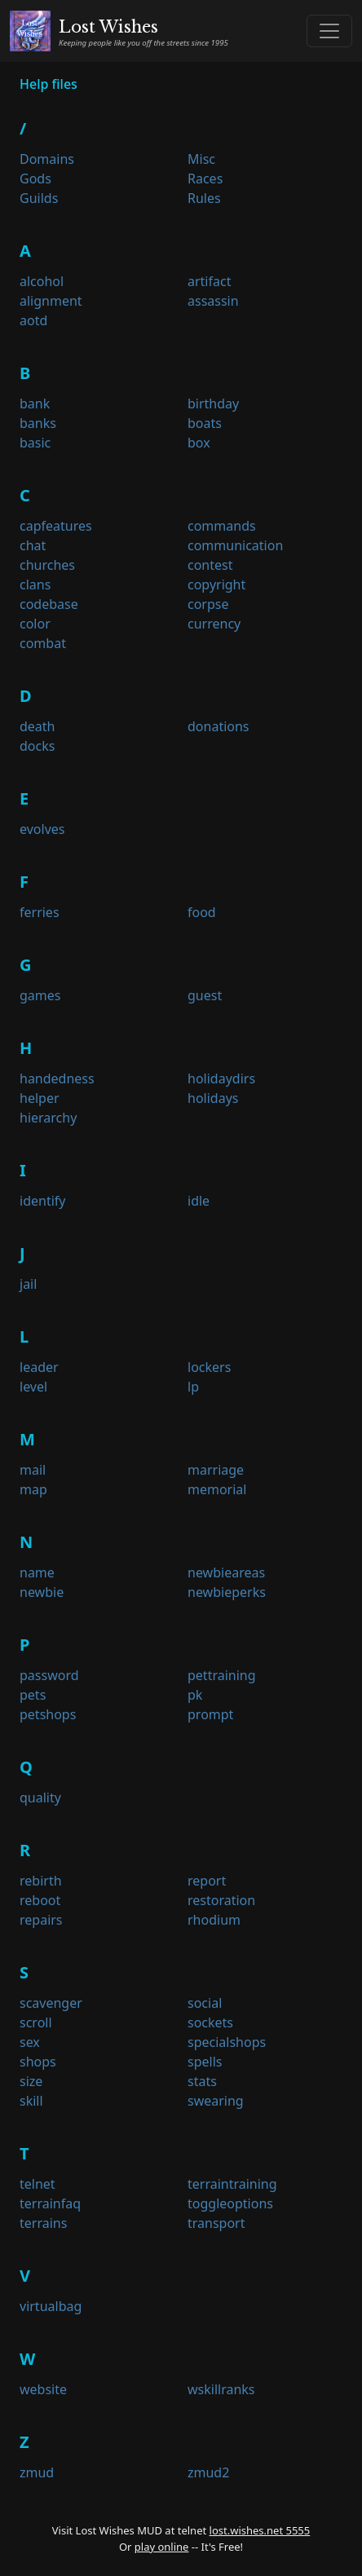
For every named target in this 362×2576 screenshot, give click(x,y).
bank (35, 403)
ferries (40, 912)
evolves (42, 829)
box (199, 443)
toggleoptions (230, 2203)
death (37, 726)
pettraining (222, 1675)
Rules (204, 198)
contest (210, 565)
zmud (37, 2472)
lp (193, 1387)
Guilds (39, 198)
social (205, 2003)
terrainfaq (50, 2203)
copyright (216, 584)
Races (205, 178)
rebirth (41, 1881)
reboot (40, 1900)
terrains (43, 2223)
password (49, 1675)
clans (35, 584)
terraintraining (232, 2184)
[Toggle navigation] (329, 31)
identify (42, 1201)
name (37, 1572)
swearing (216, 2101)
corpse (208, 604)
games (40, 995)
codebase (49, 604)
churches (47, 565)
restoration (221, 1900)
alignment (51, 301)
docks (37, 746)
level (33, 1387)
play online (162, 2546)
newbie (42, 1592)
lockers (209, 1367)
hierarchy (48, 1118)
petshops (48, 1714)
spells (205, 2062)
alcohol (42, 281)
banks (38, 423)
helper (40, 1098)
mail (33, 1470)
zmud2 (208, 2472)
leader (39, 1367)
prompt (210, 1714)
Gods (35, 178)
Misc (201, 159)
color (35, 624)
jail (28, 1284)
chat (33, 545)
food (202, 912)
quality (40, 1797)
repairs (41, 1920)
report (207, 1881)
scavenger (51, 2003)
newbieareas (226, 1572)
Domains (47, 159)
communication (235, 545)
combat (43, 643)
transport (216, 2223)
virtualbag (51, 2306)
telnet (37, 2184)
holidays (213, 1098)
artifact (209, 281)
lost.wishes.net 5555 (260, 2530)
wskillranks (221, 2389)
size (31, 2081)
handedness (57, 1078)
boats (205, 423)
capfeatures (56, 526)
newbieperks (227, 1592)
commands (222, 526)
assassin (213, 301)
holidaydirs (221, 1078)
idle (199, 1201)
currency (214, 624)
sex (30, 2042)
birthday (213, 403)
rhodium (214, 1920)
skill (31, 2101)
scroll (36, 2022)
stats (202, 2081)
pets (33, 1695)
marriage (216, 1470)
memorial (217, 1489)
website (43, 2389)
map (33, 1489)
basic (35, 443)
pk (195, 1695)
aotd (33, 320)
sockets (210, 2022)
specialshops (227, 2042)
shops (38, 2062)
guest (205, 995)
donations (218, 726)
